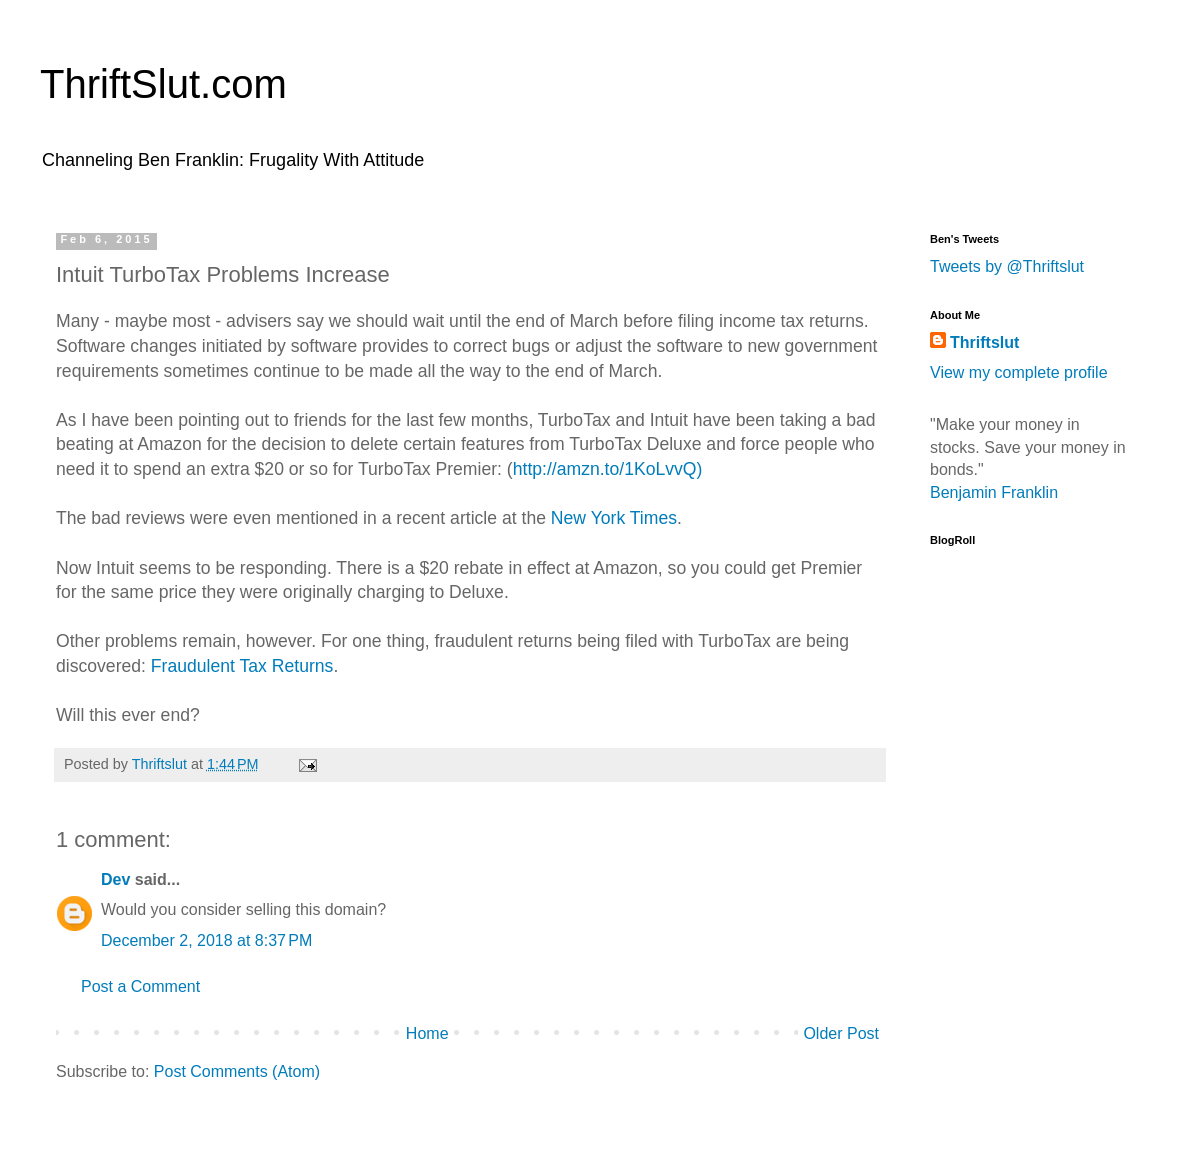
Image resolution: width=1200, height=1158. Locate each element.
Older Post (841, 1033)
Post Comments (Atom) (237, 1071)
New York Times (614, 518)
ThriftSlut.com (163, 84)
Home (427, 1033)
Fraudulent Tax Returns (242, 666)
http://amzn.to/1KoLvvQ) (608, 469)
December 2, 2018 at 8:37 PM (206, 940)
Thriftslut (984, 342)
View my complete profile (1019, 372)
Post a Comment (140, 986)
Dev (115, 879)
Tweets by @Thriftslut (1007, 266)
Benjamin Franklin (994, 492)
